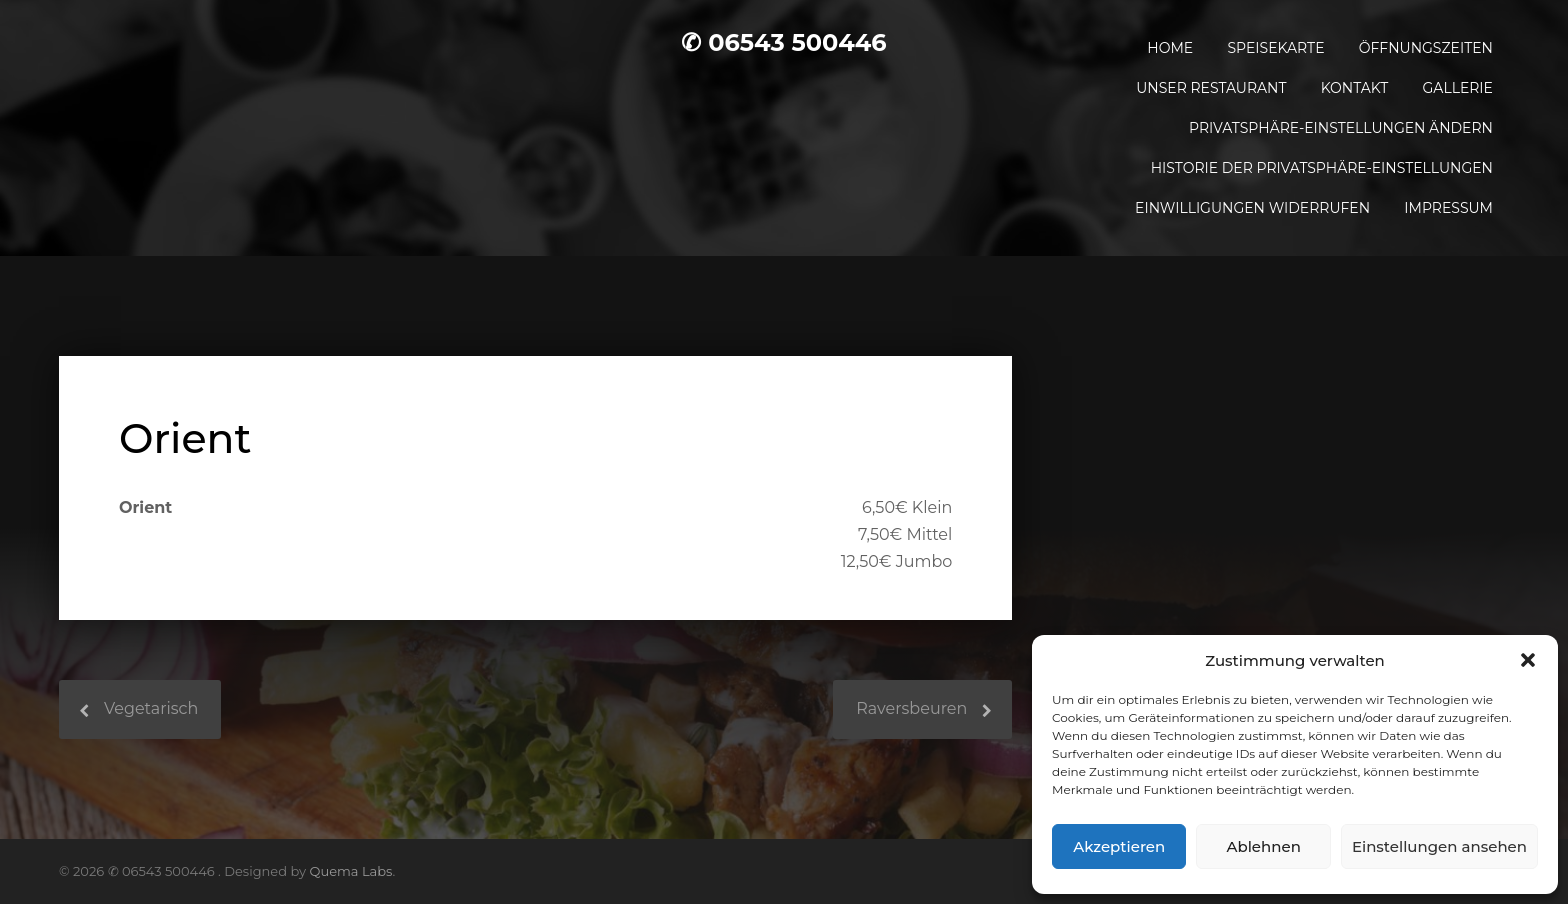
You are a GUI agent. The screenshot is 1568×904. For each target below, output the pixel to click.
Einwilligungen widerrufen (1252, 208)
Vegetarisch (151, 708)
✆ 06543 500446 (783, 42)
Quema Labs (351, 871)
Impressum (1448, 208)
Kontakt (1355, 88)
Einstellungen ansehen (1439, 846)
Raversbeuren (911, 708)
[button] (1528, 660)
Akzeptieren (1119, 846)
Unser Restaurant (1211, 88)
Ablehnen (1263, 846)
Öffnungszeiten (1426, 48)
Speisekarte (1275, 48)
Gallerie (1458, 88)
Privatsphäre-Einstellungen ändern (1341, 128)
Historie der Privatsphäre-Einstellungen (1322, 168)
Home (1170, 48)
